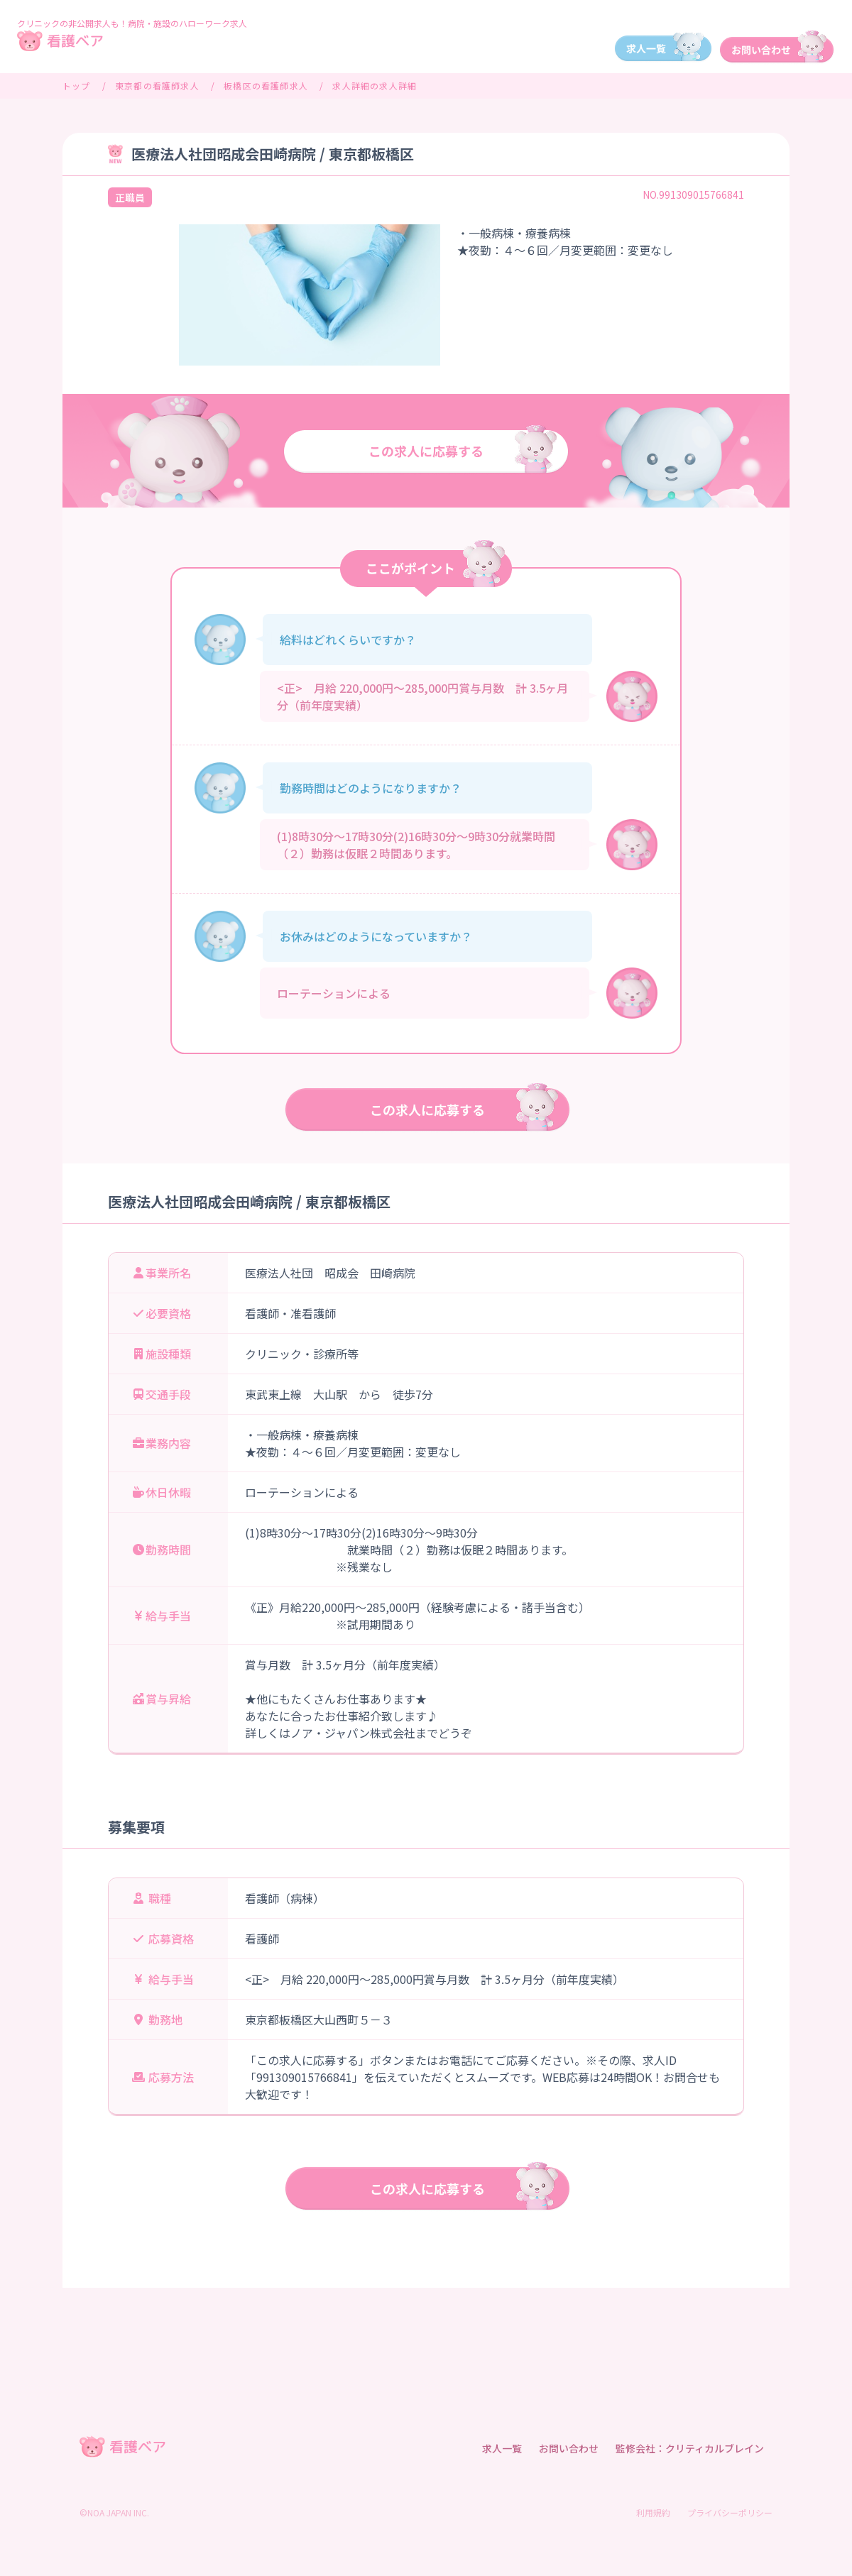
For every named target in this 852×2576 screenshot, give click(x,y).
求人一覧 (502, 2448)
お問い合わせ (569, 2448)
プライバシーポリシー (729, 2512)
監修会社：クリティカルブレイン (690, 2448)
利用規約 (653, 2512)
